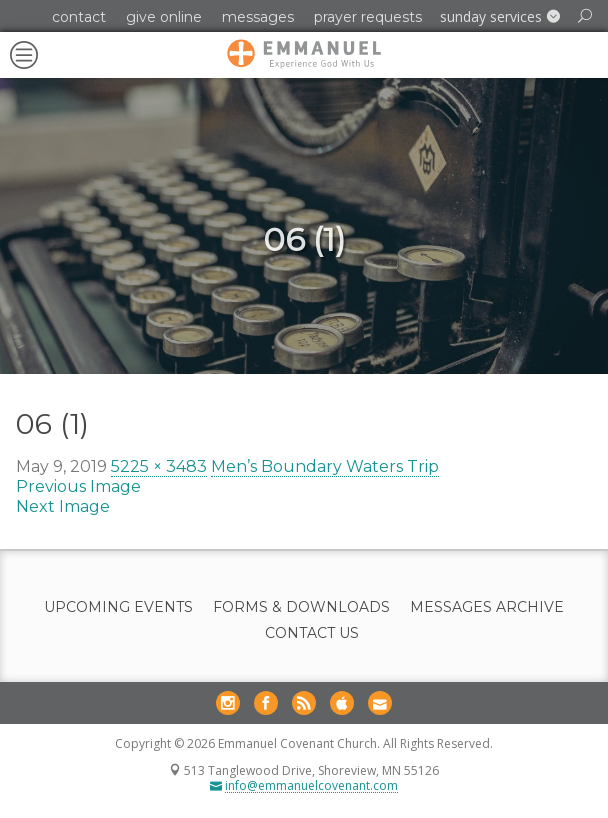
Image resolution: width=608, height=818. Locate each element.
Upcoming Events (118, 607)
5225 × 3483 (159, 466)
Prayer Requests (368, 17)
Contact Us (312, 633)
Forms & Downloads (301, 607)
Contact (79, 17)
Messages (258, 17)
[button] (500, 17)
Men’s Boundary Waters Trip (325, 466)
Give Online (164, 17)
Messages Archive (487, 607)
